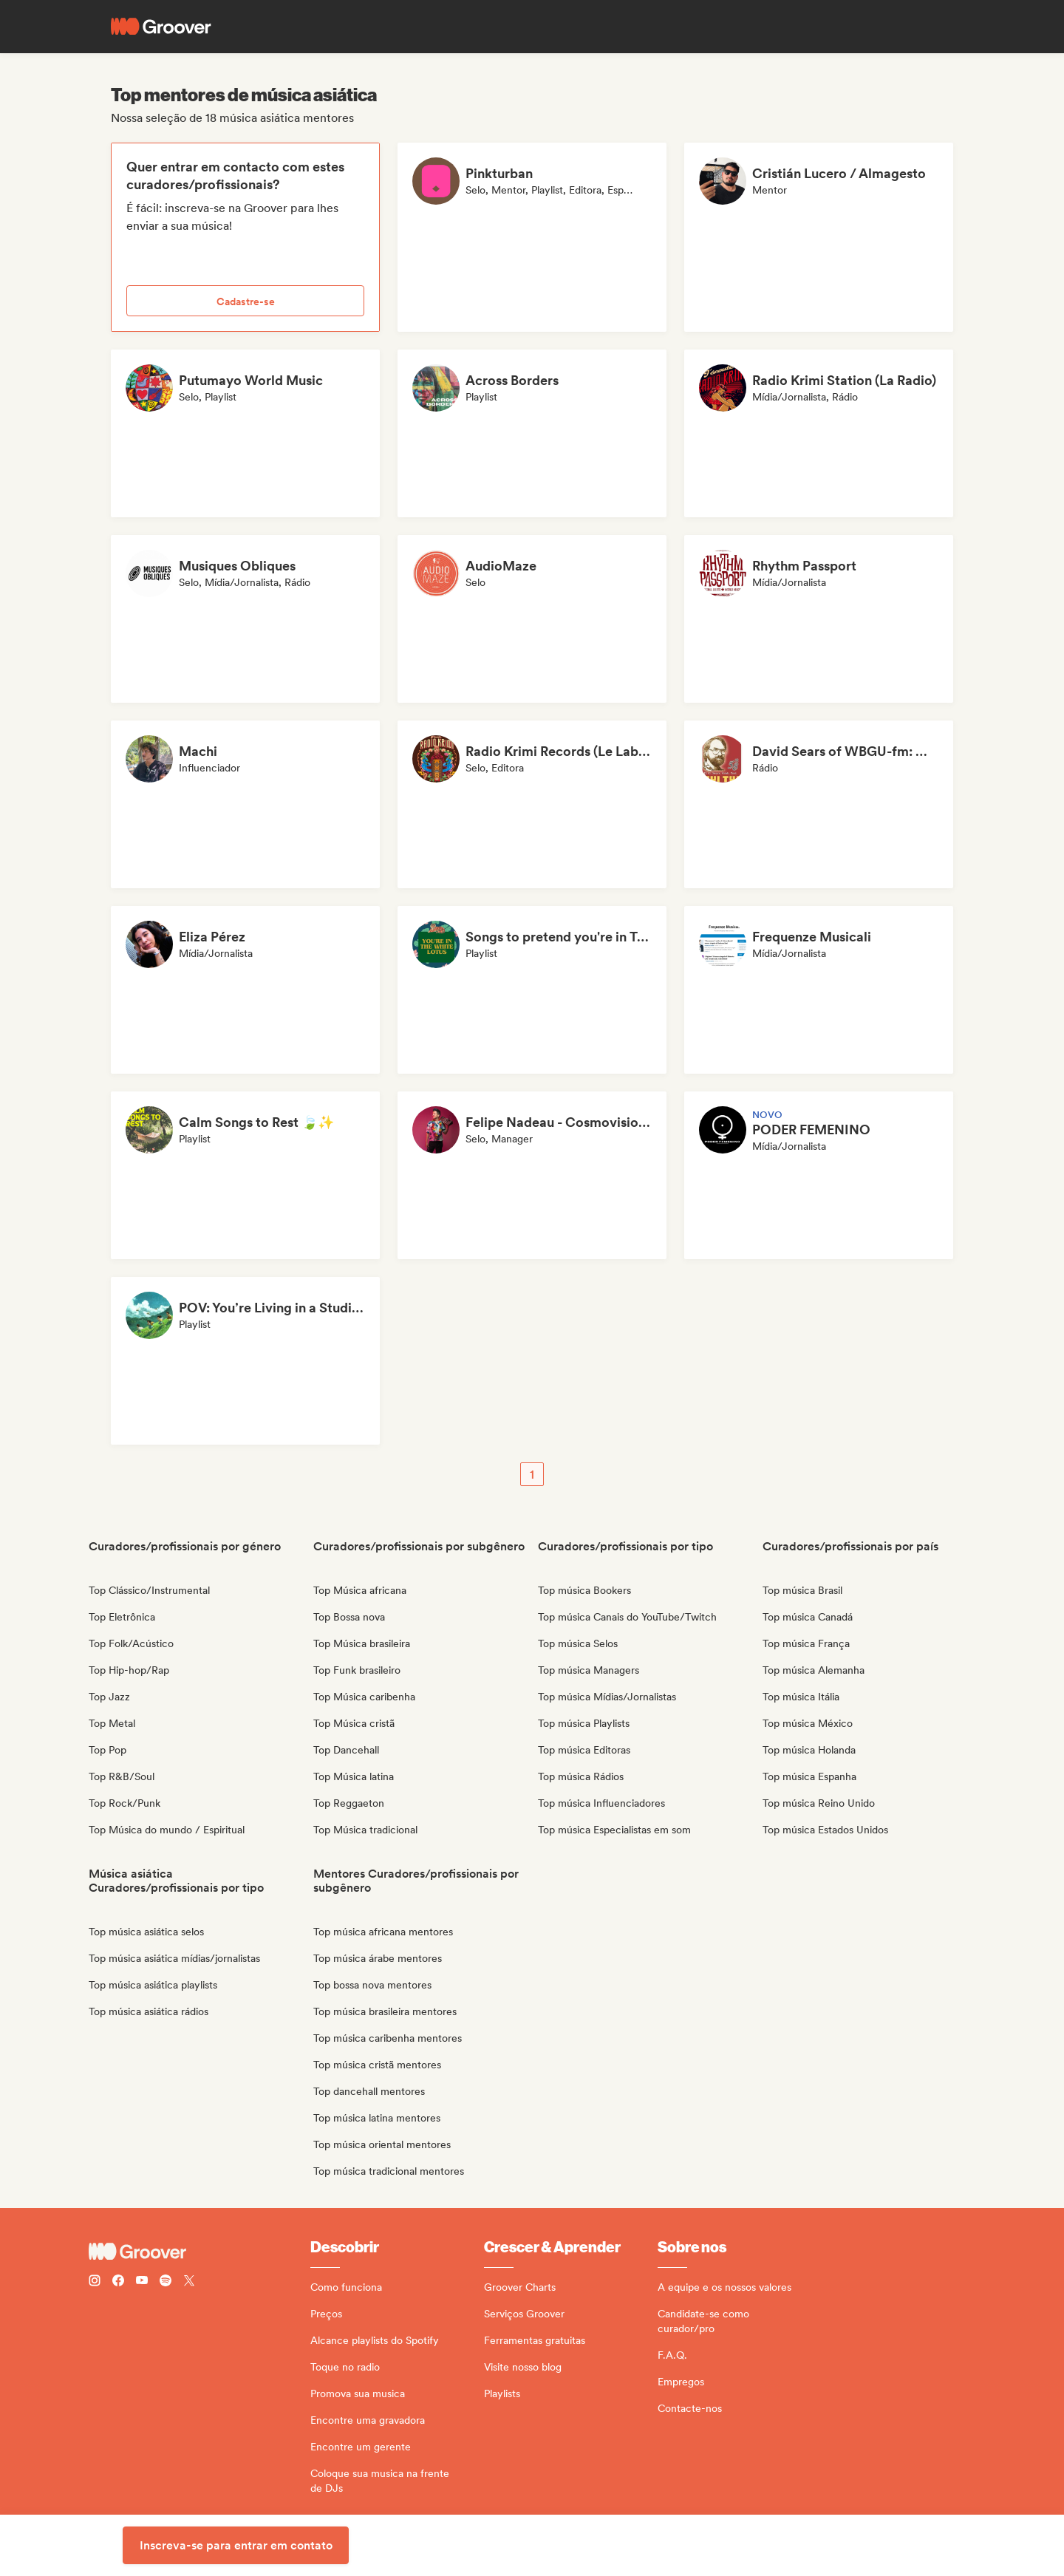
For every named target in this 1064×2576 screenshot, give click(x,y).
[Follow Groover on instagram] (94, 2282)
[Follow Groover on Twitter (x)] (189, 2282)
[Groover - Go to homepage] (199, 2252)
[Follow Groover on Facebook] (118, 2282)
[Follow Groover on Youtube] (142, 2282)
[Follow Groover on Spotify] (165, 2282)
